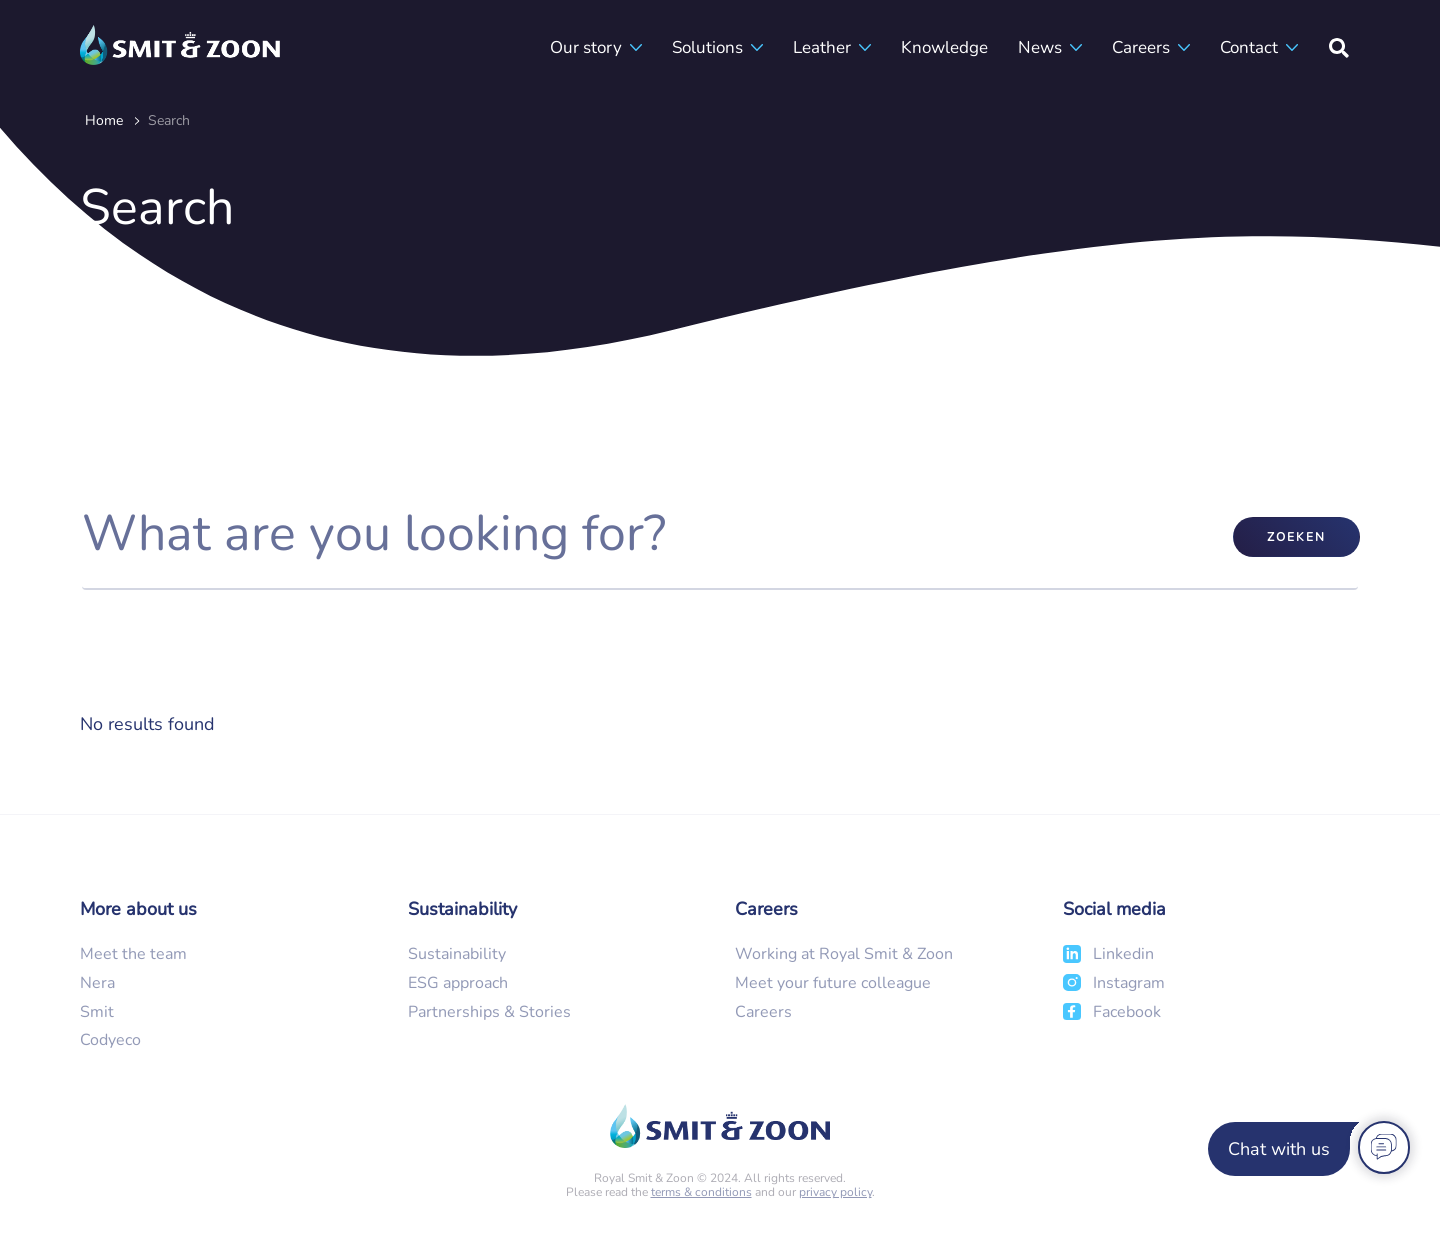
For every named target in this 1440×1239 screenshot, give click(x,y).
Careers (1141, 47)
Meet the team (133, 954)
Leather (822, 47)
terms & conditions (701, 1192)
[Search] (1339, 47)
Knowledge (944, 47)
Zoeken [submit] (1296, 537)
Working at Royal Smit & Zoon (844, 954)
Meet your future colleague (833, 983)
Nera (97, 983)
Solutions (707, 47)
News (1040, 47)
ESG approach (458, 983)
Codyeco (110, 1040)
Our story (586, 47)
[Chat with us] (1306, 1149)
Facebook (1127, 1012)
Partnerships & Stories (489, 1012)
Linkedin (1123, 954)
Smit (97, 1012)
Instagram (1129, 983)
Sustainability (457, 954)
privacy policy (835, 1192)
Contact (1249, 47)
